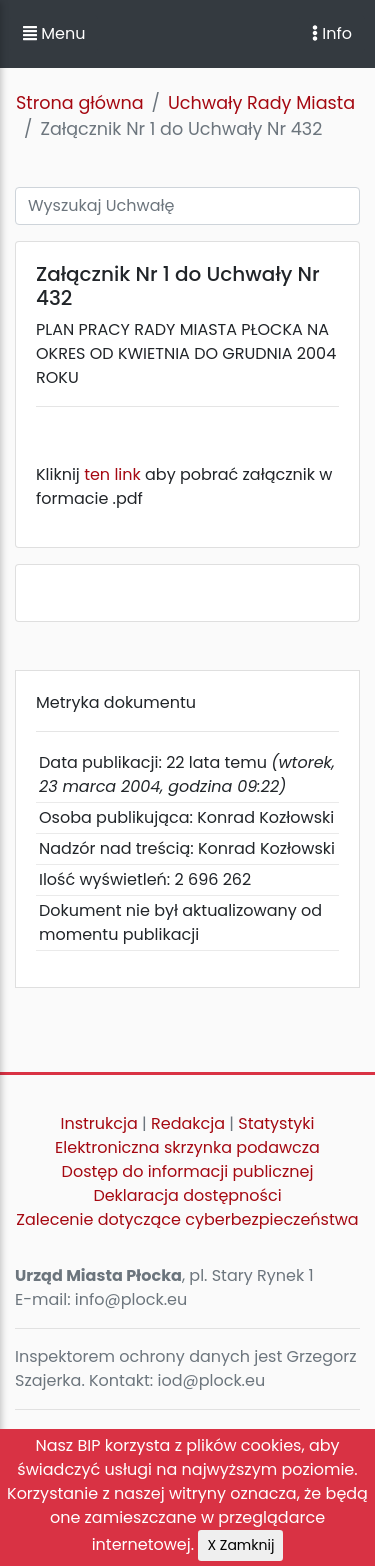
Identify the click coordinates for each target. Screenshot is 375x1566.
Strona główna (80, 103)
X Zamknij (240, 1545)
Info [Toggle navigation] (332, 33)
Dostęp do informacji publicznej (188, 1171)
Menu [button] (54, 33)
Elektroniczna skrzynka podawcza (187, 1147)
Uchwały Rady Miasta (261, 103)
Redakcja (188, 1123)
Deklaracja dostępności (187, 1195)
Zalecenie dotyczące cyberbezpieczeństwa (187, 1219)
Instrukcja (99, 1123)
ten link (112, 474)
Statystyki (276, 1123)
